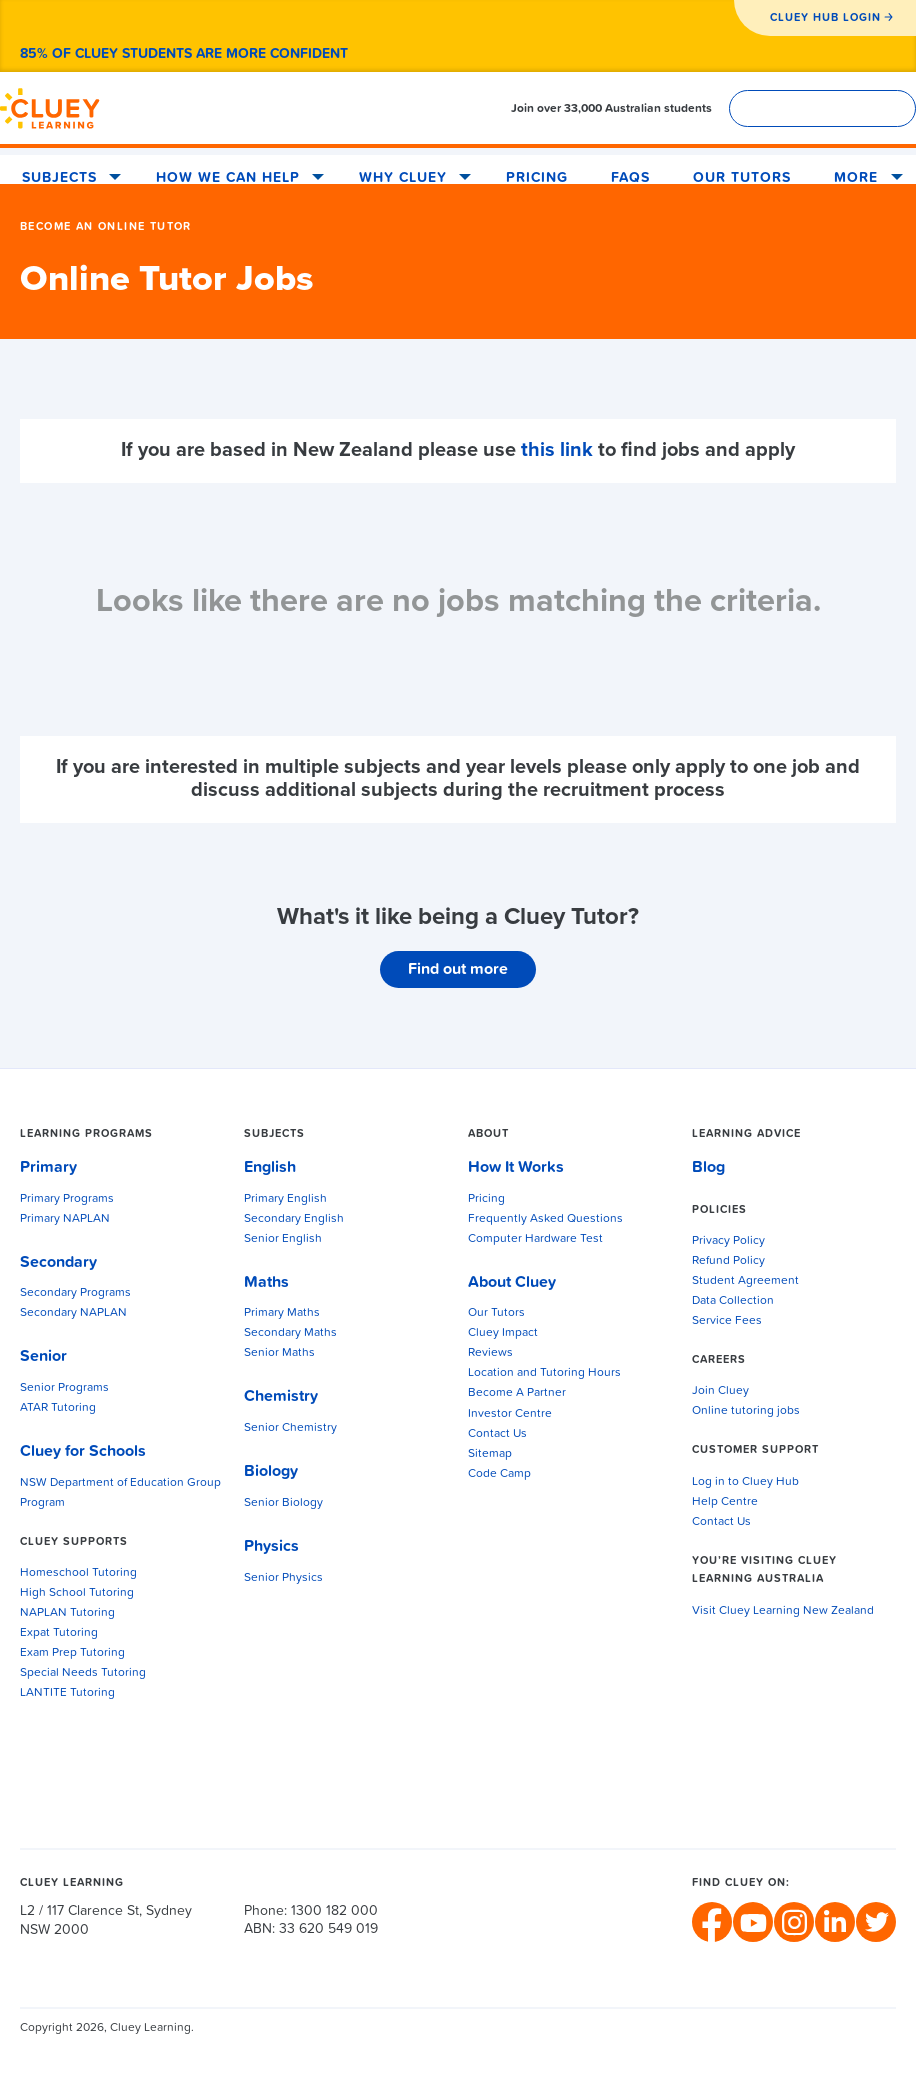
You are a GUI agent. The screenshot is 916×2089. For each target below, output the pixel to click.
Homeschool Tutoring (78, 1573)
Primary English (285, 1199)
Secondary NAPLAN (73, 1313)
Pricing (537, 178)
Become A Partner (517, 1393)
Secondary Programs (75, 1293)
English (270, 1167)
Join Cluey (720, 1391)
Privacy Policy (728, 1241)
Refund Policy (728, 1261)
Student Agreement (745, 1281)
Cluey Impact (503, 1333)
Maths (266, 1282)
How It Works (516, 1167)
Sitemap (490, 1454)
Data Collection (733, 1301)
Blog (708, 1167)
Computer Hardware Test (535, 1239)
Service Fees (727, 1321)
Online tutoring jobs (746, 1411)
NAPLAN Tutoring (67, 1613)
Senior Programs (64, 1388)
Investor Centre (510, 1414)
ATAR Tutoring (58, 1408)
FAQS (630, 178)
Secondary (58, 1262)
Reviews (490, 1353)
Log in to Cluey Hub (745, 1482)
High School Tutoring (77, 1593)
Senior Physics (283, 1578)
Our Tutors (742, 178)
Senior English (283, 1239)
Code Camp (499, 1474)
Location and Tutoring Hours (544, 1373)
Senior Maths (279, 1353)
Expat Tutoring (59, 1633)
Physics (271, 1546)
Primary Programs (67, 1199)
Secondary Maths (290, 1333)
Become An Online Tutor (106, 226)
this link (557, 450)
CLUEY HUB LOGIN (825, 17)
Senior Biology (283, 1503)
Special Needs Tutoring (83, 1673)
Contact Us (497, 1434)
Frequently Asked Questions (545, 1219)
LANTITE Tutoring (67, 1693)
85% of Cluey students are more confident (184, 54)
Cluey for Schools (83, 1451)
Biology (271, 1471)
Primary (48, 1167)
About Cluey (512, 1282)
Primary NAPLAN (65, 1219)
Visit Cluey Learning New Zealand (783, 1611)
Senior (43, 1356)
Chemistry (281, 1396)
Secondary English (294, 1219)
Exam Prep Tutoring (72, 1653)
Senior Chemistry (290, 1428)
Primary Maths (282, 1313)
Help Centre (725, 1502)
